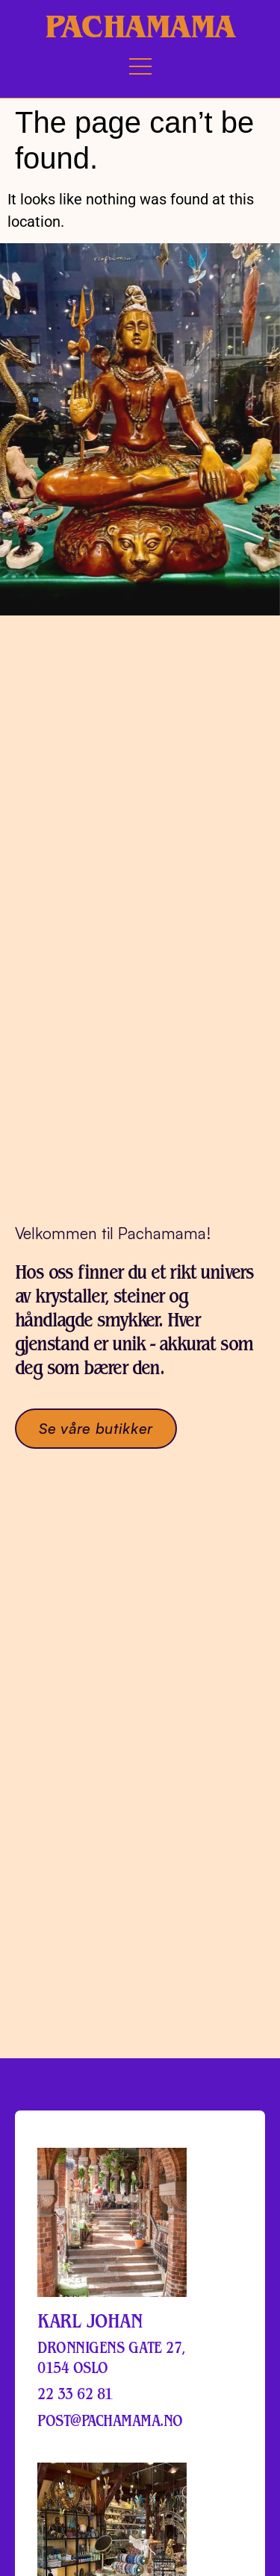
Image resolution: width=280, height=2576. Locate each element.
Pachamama (140, 26)
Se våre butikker (96, 1426)
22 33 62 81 (75, 2392)
